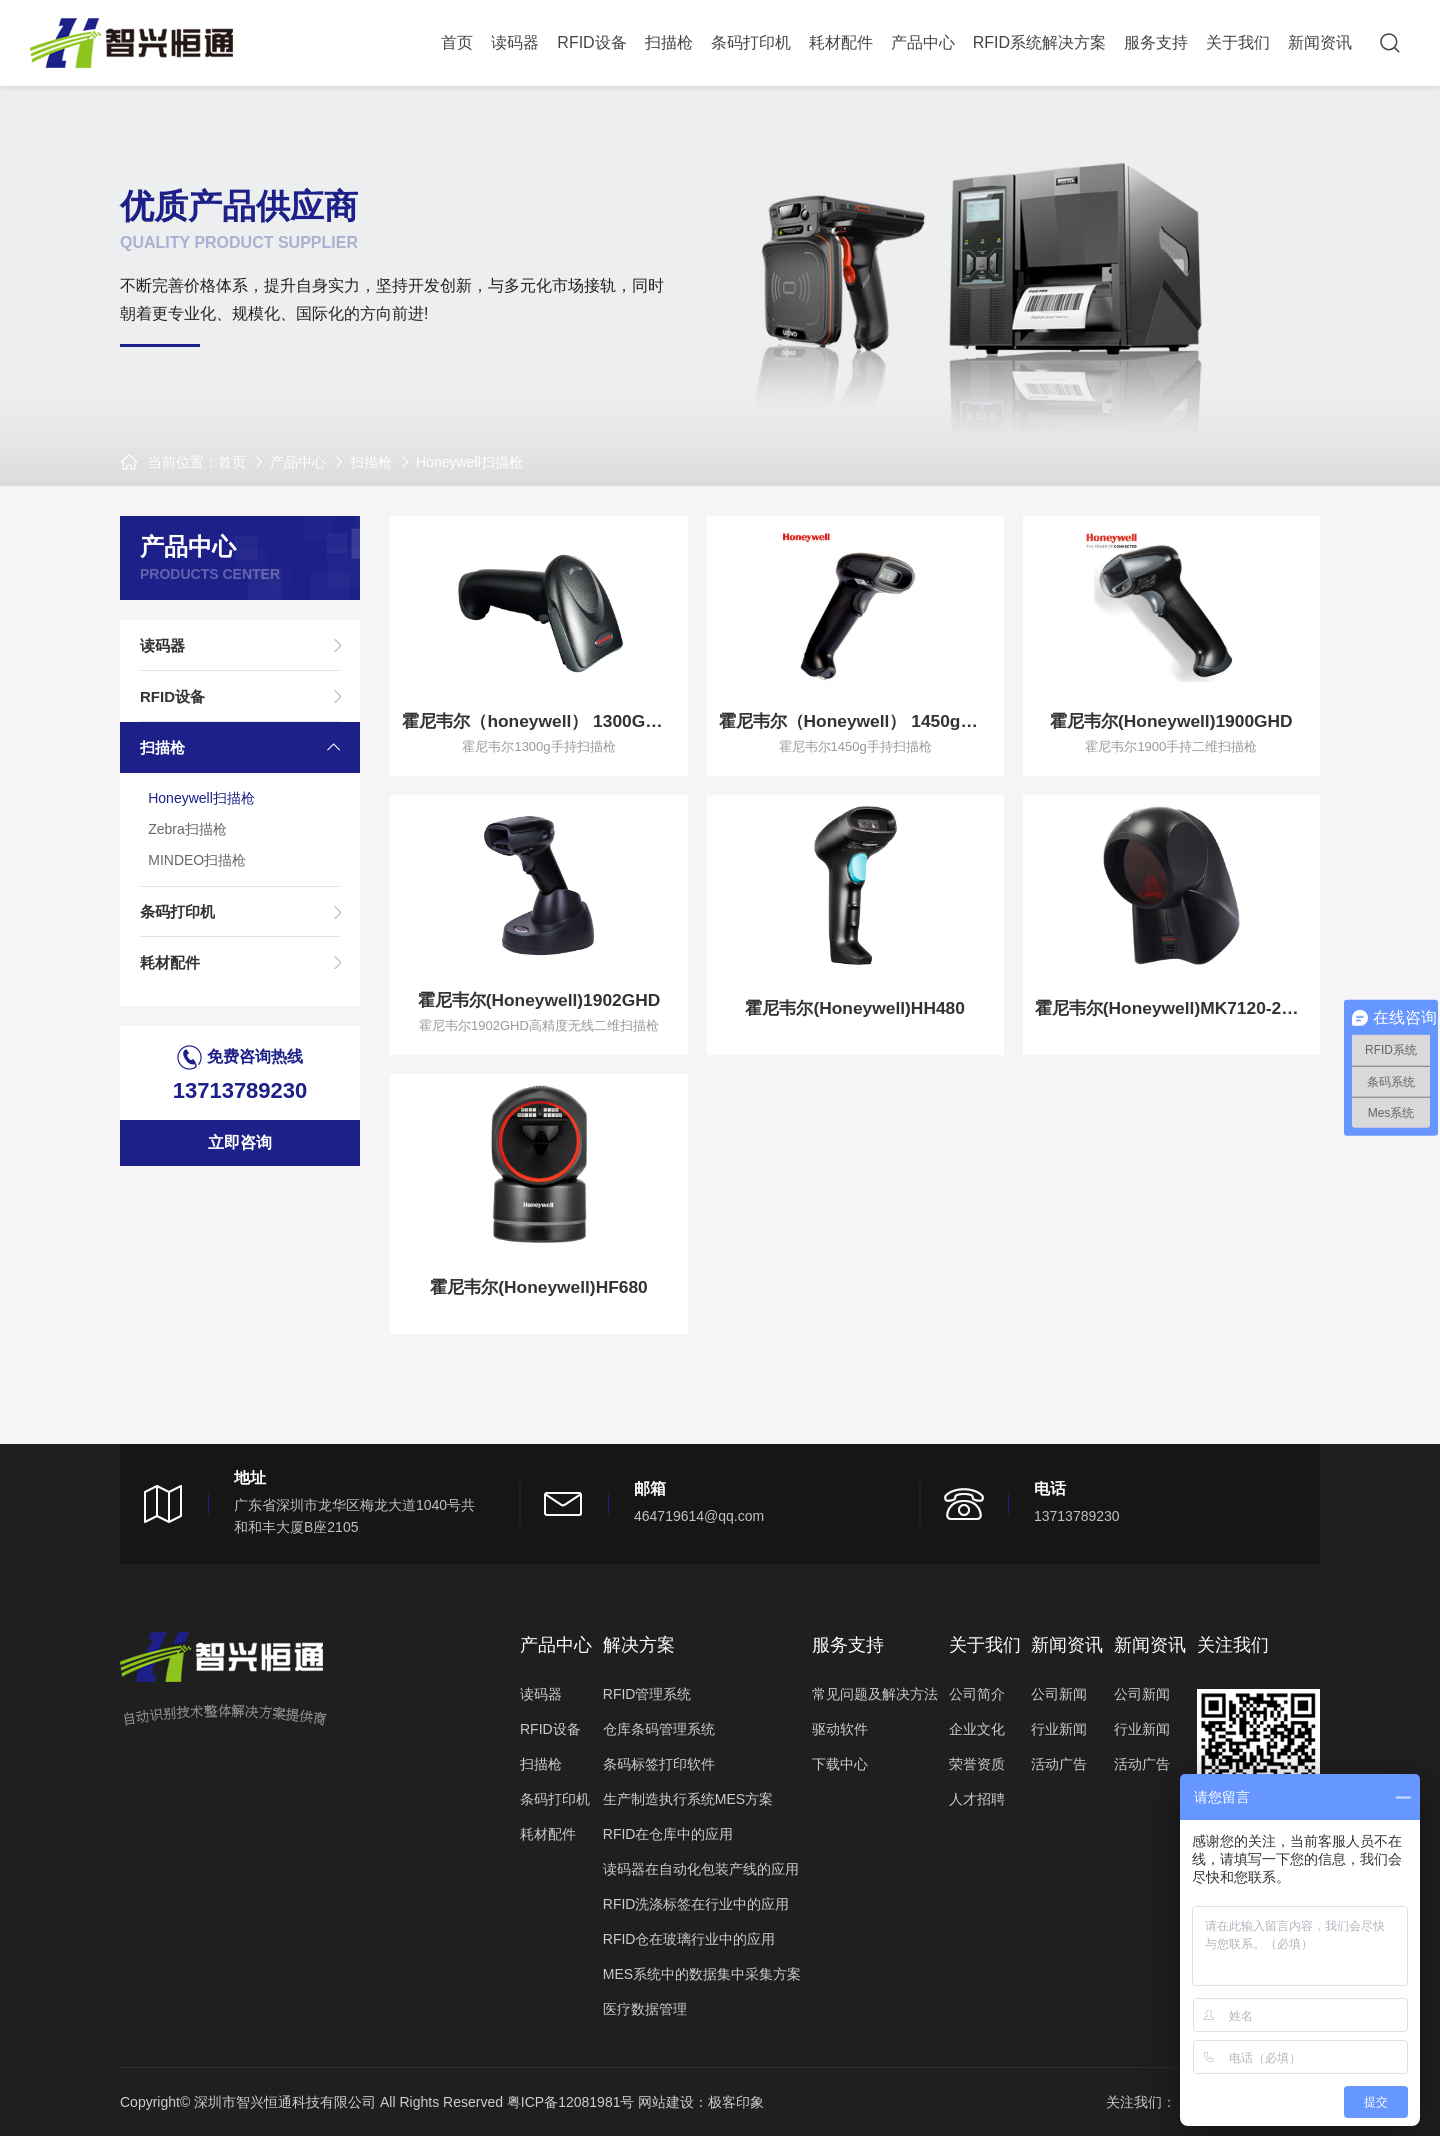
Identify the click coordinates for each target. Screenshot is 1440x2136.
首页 (457, 42)
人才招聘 (977, 1799)
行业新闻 (1059, 1729)
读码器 (515, 42)
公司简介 (977, 1694)
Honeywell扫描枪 (469, 462)
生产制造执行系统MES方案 (688, 1799)
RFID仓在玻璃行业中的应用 (689, 1939)
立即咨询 (240, 1160)
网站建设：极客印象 (701, 2102)
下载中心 (840, 1764)
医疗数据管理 (645, 2009)
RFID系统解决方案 (1039, 42)
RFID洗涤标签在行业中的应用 (696, 1904)
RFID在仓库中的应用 (668, 1834)
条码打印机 (751, 42)
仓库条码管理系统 (659, 1729)
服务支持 (1156, 42)
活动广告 (1059, 1764)
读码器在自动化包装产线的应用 (701, 1869)
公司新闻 (1059, 1694)
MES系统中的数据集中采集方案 (702, 1974)
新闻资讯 (1320, 42)
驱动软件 (840, 1729)
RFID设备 (591, 42)
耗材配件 (841, 42)
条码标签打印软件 (659, 1764)
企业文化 (977, 1729)
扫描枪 (669, 42)
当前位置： (183, 462)
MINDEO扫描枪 (201, 872)
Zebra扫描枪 (191, 840)
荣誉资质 (977, 1764)
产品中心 (923, 42)
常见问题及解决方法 (875, 1694)
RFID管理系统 (647, 1694)
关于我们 (1238, 42)
